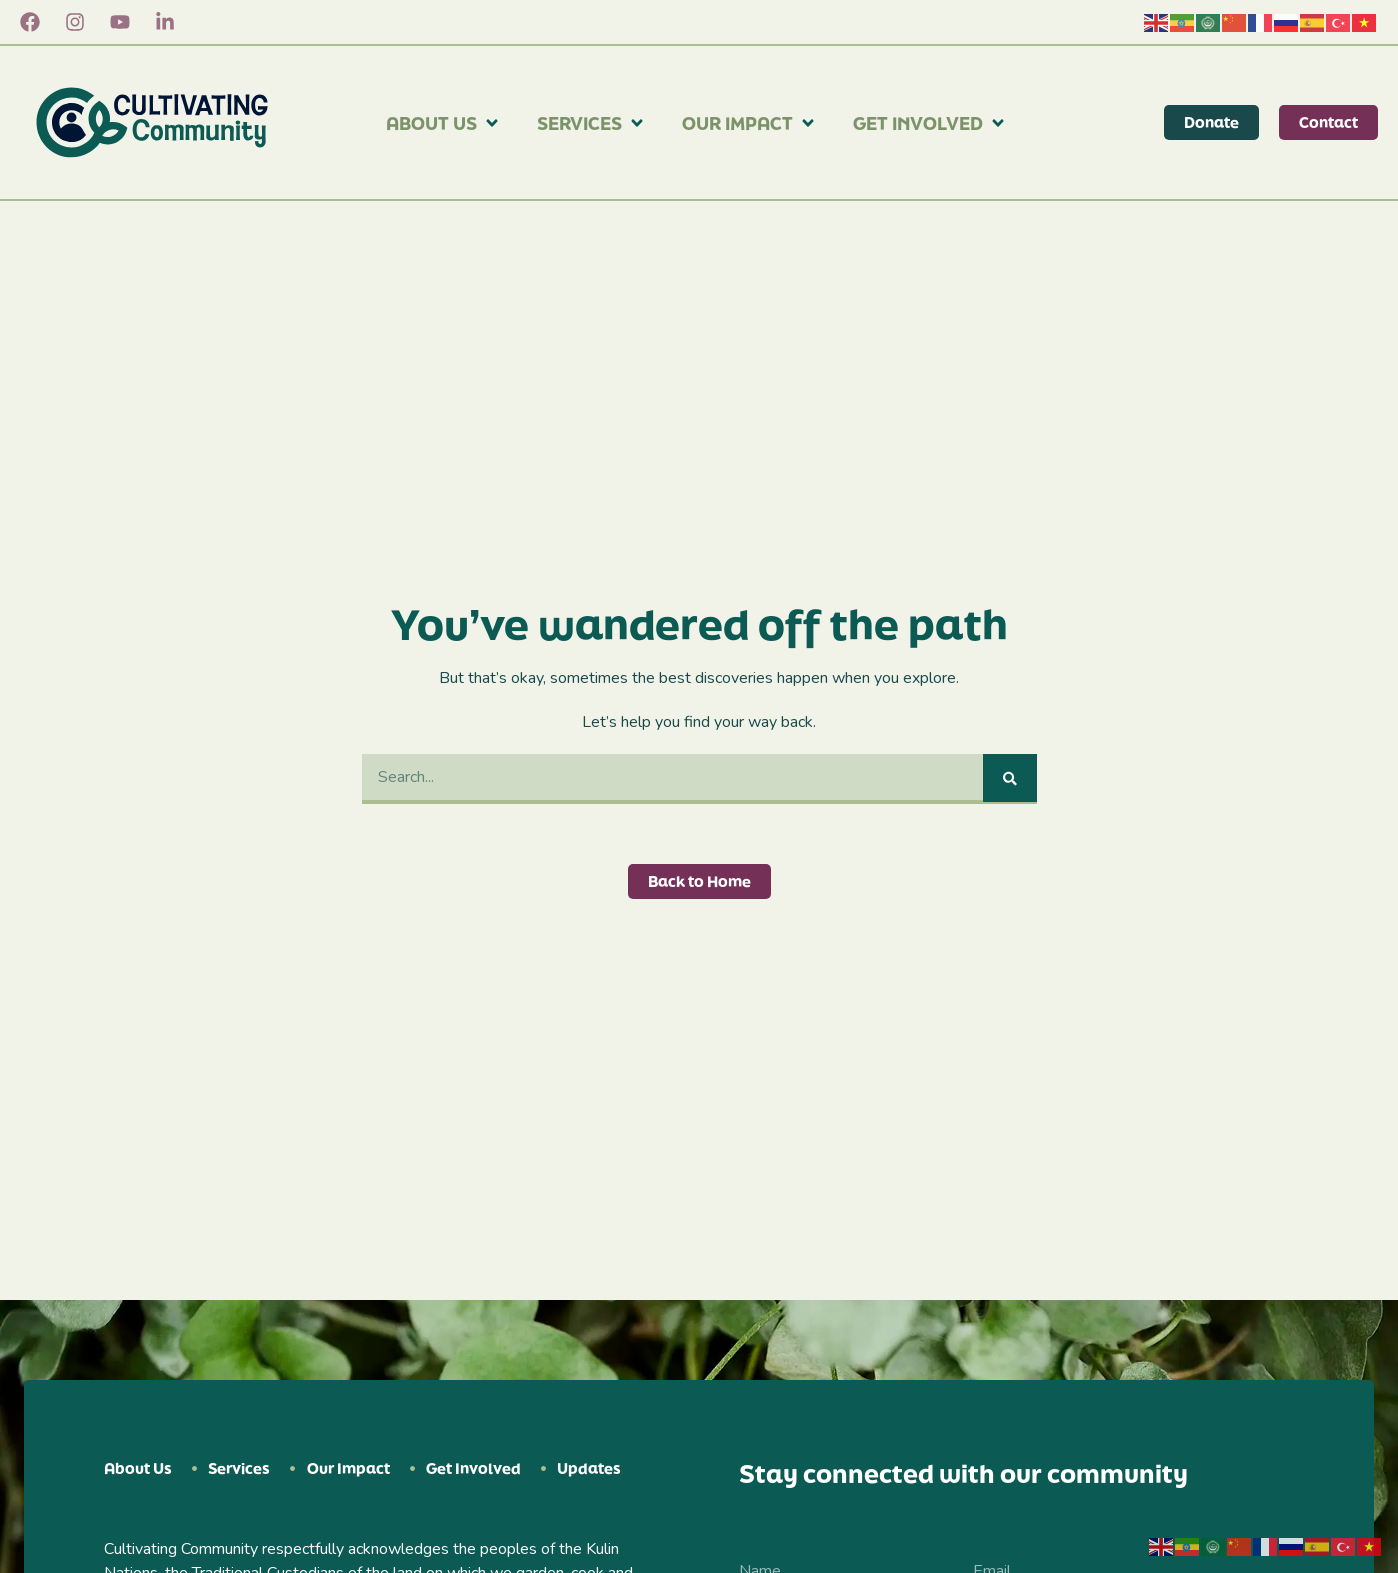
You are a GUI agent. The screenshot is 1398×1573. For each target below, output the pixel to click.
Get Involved (930, 123)
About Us (443, 123)
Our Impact (749, 123)
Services (591, 123)
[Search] (1010, 778)
